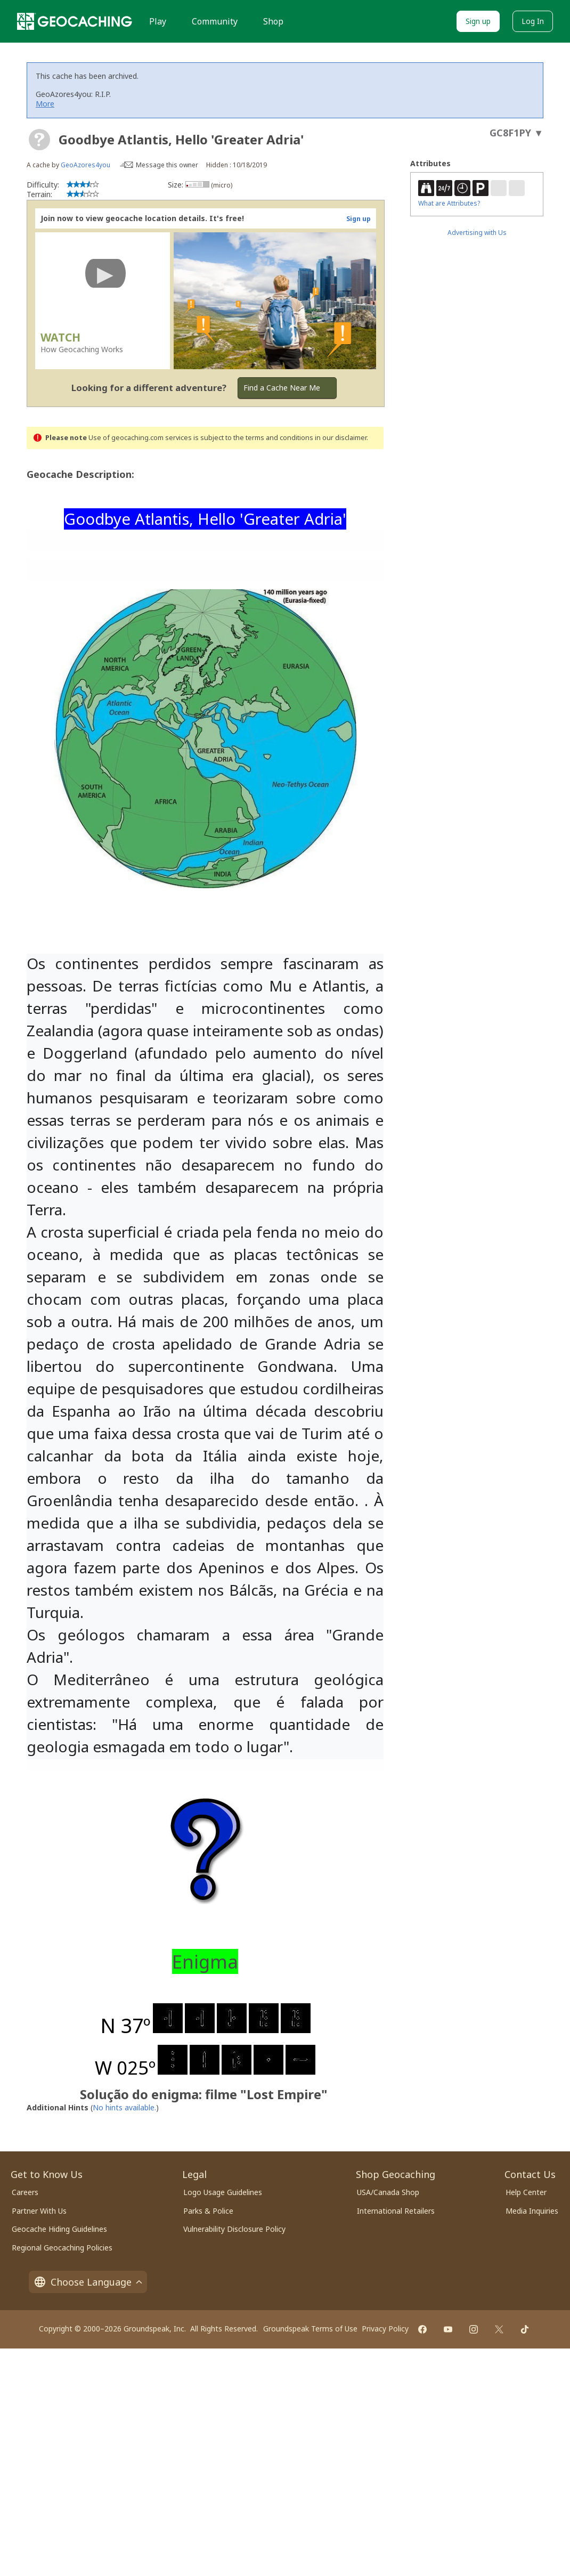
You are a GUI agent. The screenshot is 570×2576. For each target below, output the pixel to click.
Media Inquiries (532, 2211)
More (45, 104)
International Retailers (396, 2211)
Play (157, 21)
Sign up (478, 21)
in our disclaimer (341, 437)
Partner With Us (39, 2211)
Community (215, 21)
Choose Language (88, 2282)
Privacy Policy (385, 2328)
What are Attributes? (449, 203)
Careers (25, 2192)
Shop (273, 21)
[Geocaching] (74, 21)
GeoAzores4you (85, 164)
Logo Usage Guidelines (222, 2192)
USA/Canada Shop (388, 2192)
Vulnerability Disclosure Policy (234, 2229)
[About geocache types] (39, 139)
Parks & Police (208, 2211)
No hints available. (124, 2107)
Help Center (526, 2192)
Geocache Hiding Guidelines (59, 2229)
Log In (533, 21)
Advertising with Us (477, 232)
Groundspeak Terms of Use (310, 2328)
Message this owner (167, 164)
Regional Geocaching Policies (62, 2247)
